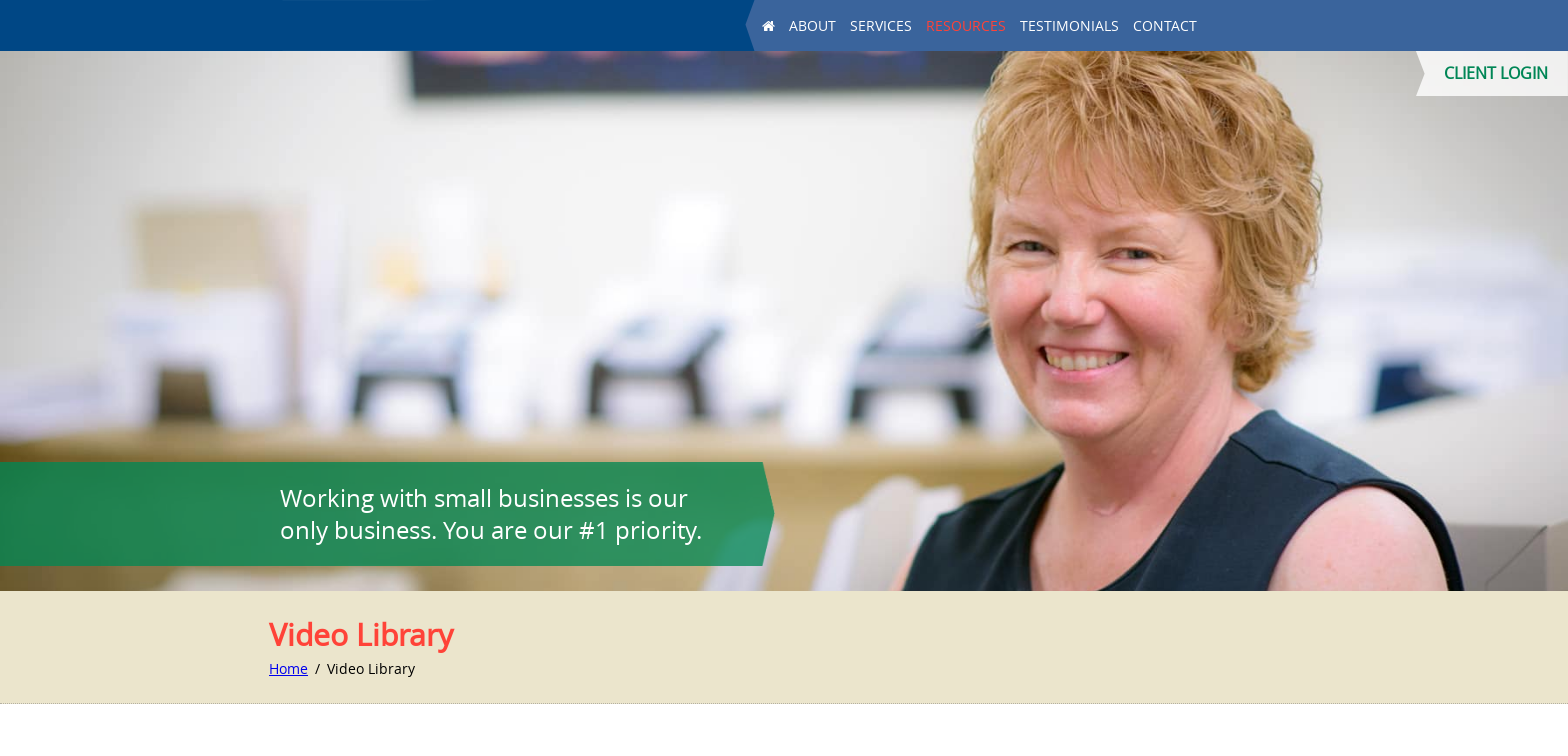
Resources (966, 26)
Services (881, 26)
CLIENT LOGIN (1496, 73)
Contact (1165, 26)
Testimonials (1069, 26)
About (812, 26)
